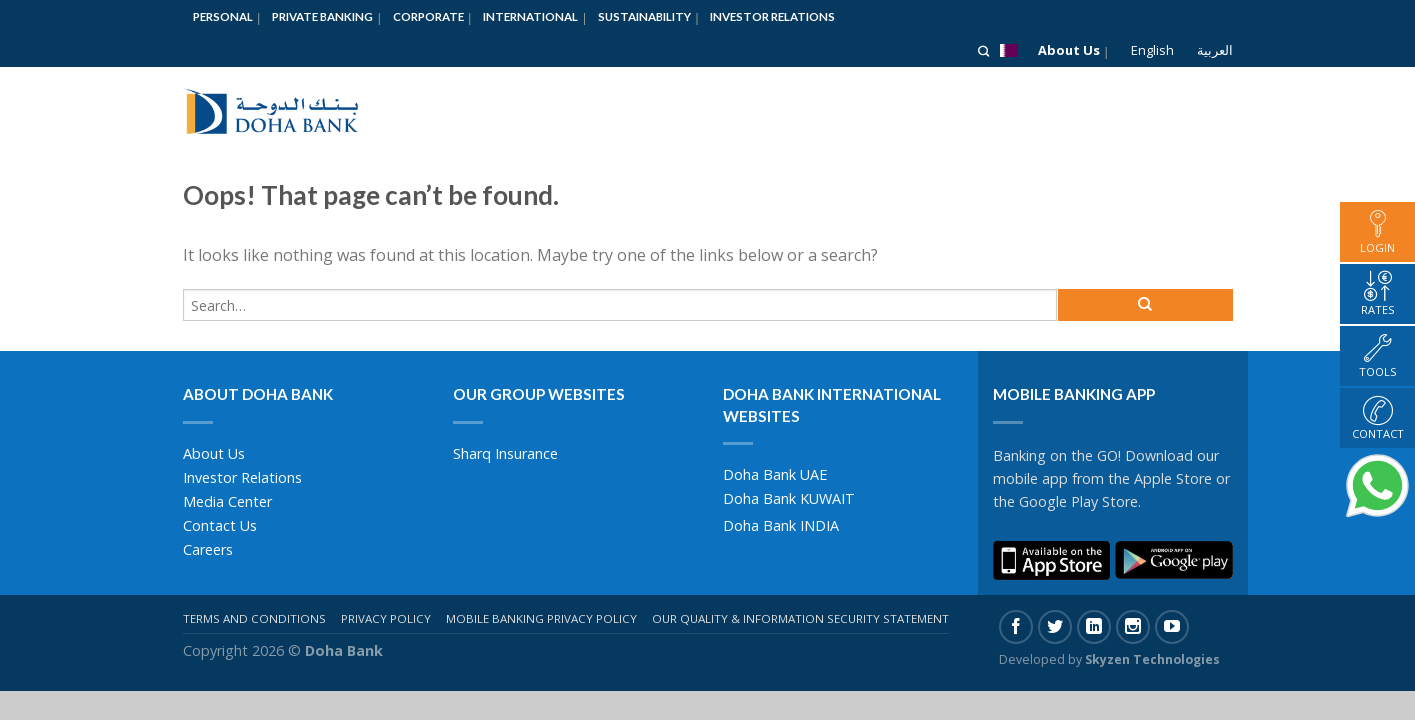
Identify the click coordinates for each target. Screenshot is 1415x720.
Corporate (428, 16)
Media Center (227, 501)
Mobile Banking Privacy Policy (541, 618)
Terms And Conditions (254, 618)
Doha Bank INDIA (781, 525)
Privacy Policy (386, 618)
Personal (223, 16)
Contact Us (220, 525)
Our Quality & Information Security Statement (800, 618)
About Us (1069, 50)
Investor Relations (772, 16)
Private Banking (322, 16)
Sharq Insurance (505, 453)
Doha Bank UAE (775, 474)
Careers (208, 549)
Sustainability (644, 16)
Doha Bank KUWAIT (789, 498)
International (530, 16)
